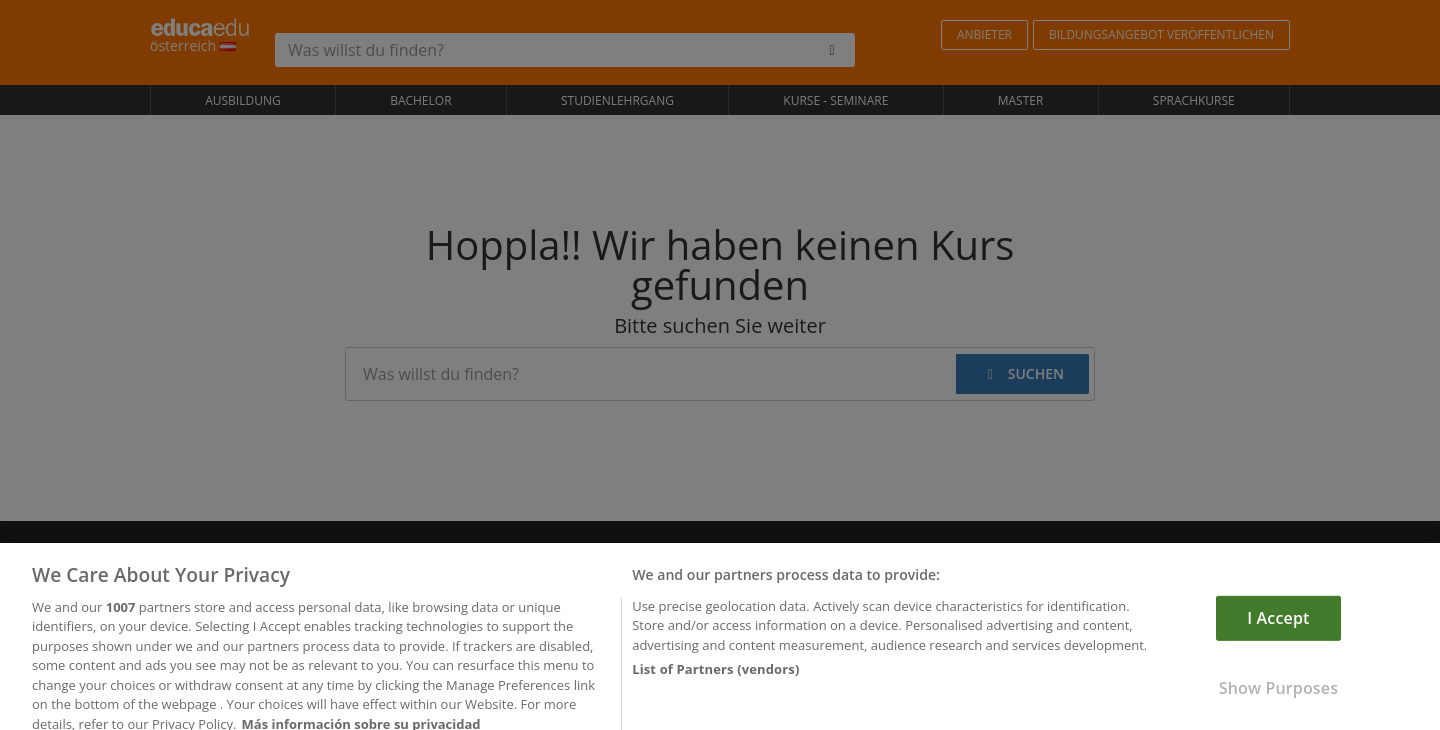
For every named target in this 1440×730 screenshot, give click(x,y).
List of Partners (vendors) (715, 690)
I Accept (1278, 639)
